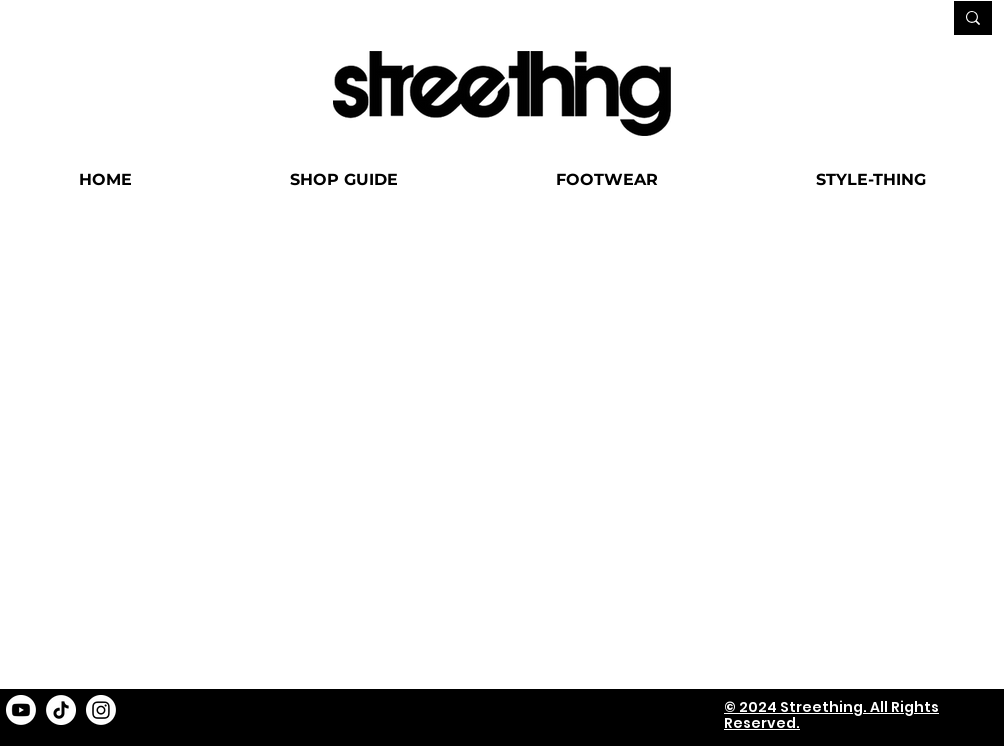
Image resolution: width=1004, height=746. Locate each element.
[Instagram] (101, 709)
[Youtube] (21, 709)
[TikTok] (61, 709)
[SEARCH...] (866, 19)
